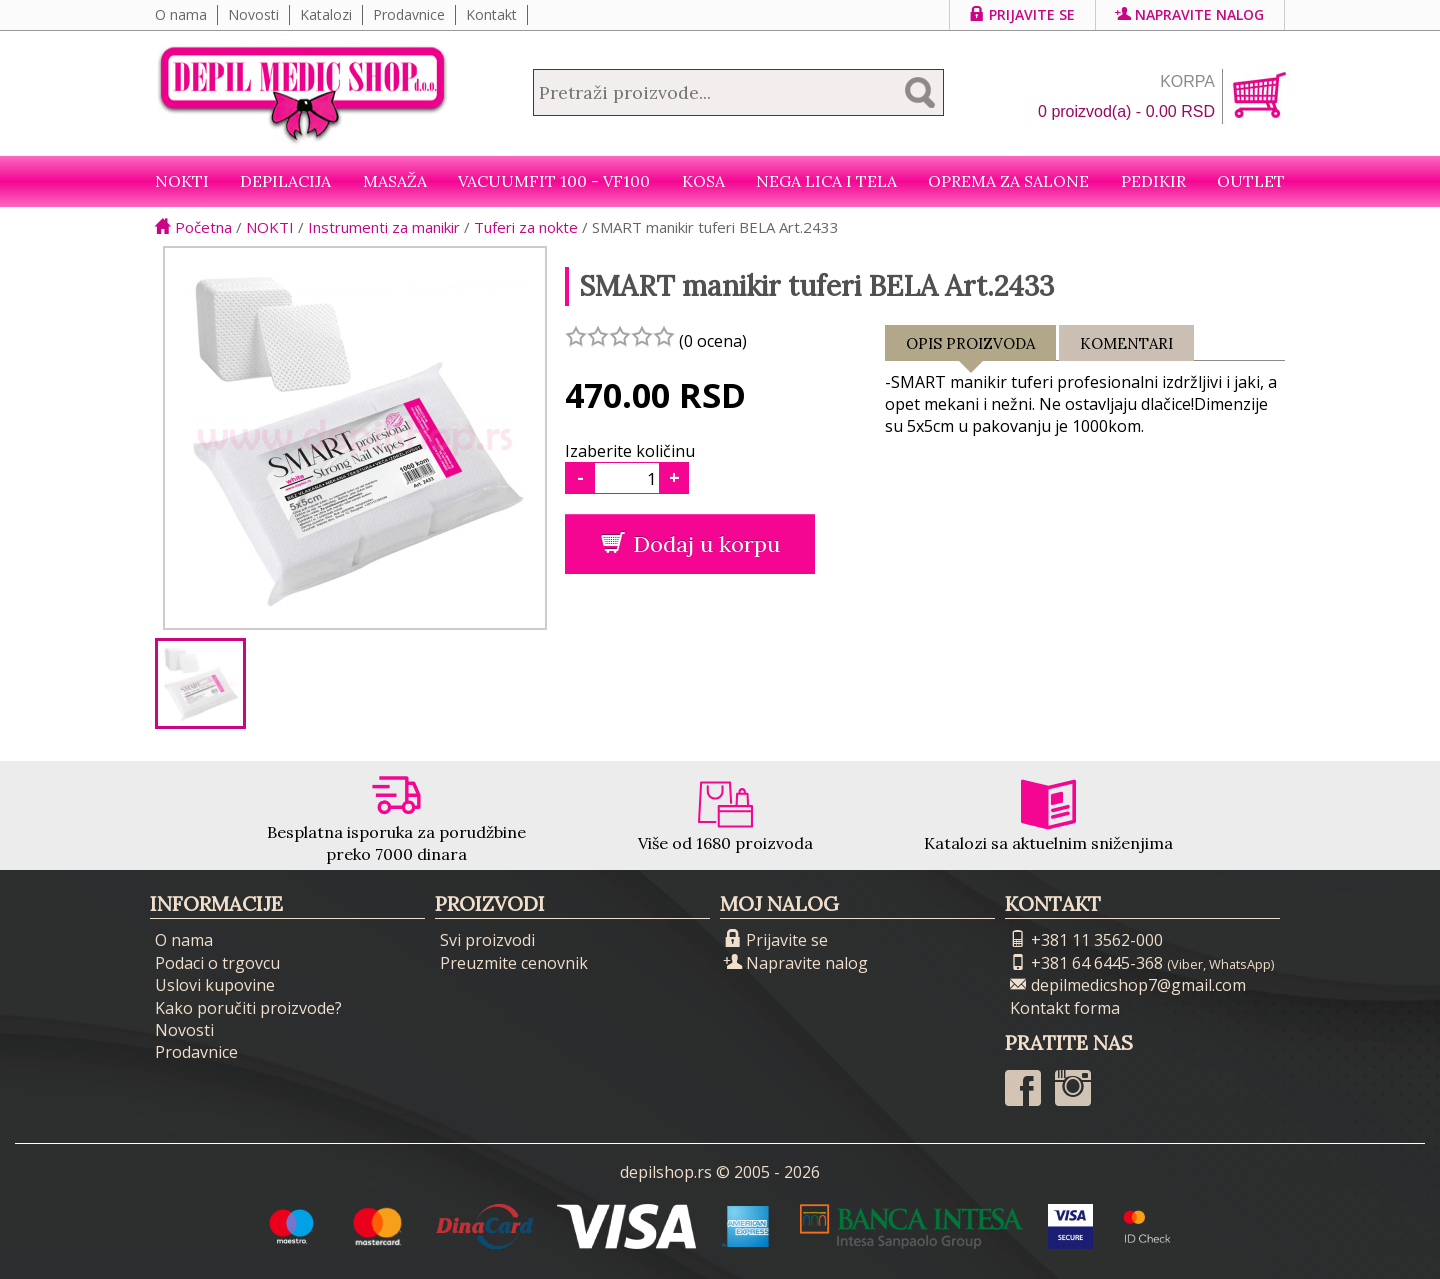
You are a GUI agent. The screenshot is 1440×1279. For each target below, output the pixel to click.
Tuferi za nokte (526, 227)
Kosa (703, 181)
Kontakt (491, 14)
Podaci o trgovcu (217, 963)
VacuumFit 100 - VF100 (554, 181)
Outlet (1251, 181)
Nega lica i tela (826, 181)
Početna (193, 227)
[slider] (620, 336)
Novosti (253, 14)
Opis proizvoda (970, 347)
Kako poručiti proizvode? (248, 1008)
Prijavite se (1022, 14)
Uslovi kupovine (215, 985)
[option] (200, 683)
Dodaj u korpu (690, 544)
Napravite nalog (1190, 14)
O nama (181, 14)
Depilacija (285, 181)
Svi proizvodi (487, 940)
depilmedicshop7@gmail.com (1128, 985)
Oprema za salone (1008, 181)
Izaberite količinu (630, 451)
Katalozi (326, 14)
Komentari (1126, 343)
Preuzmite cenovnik (514, 963)
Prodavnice (409, 14)
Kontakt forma (1065, 1008)
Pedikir (1153, 181)
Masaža (395, 181)
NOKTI (182, 181)
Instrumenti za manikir (384, 227)
